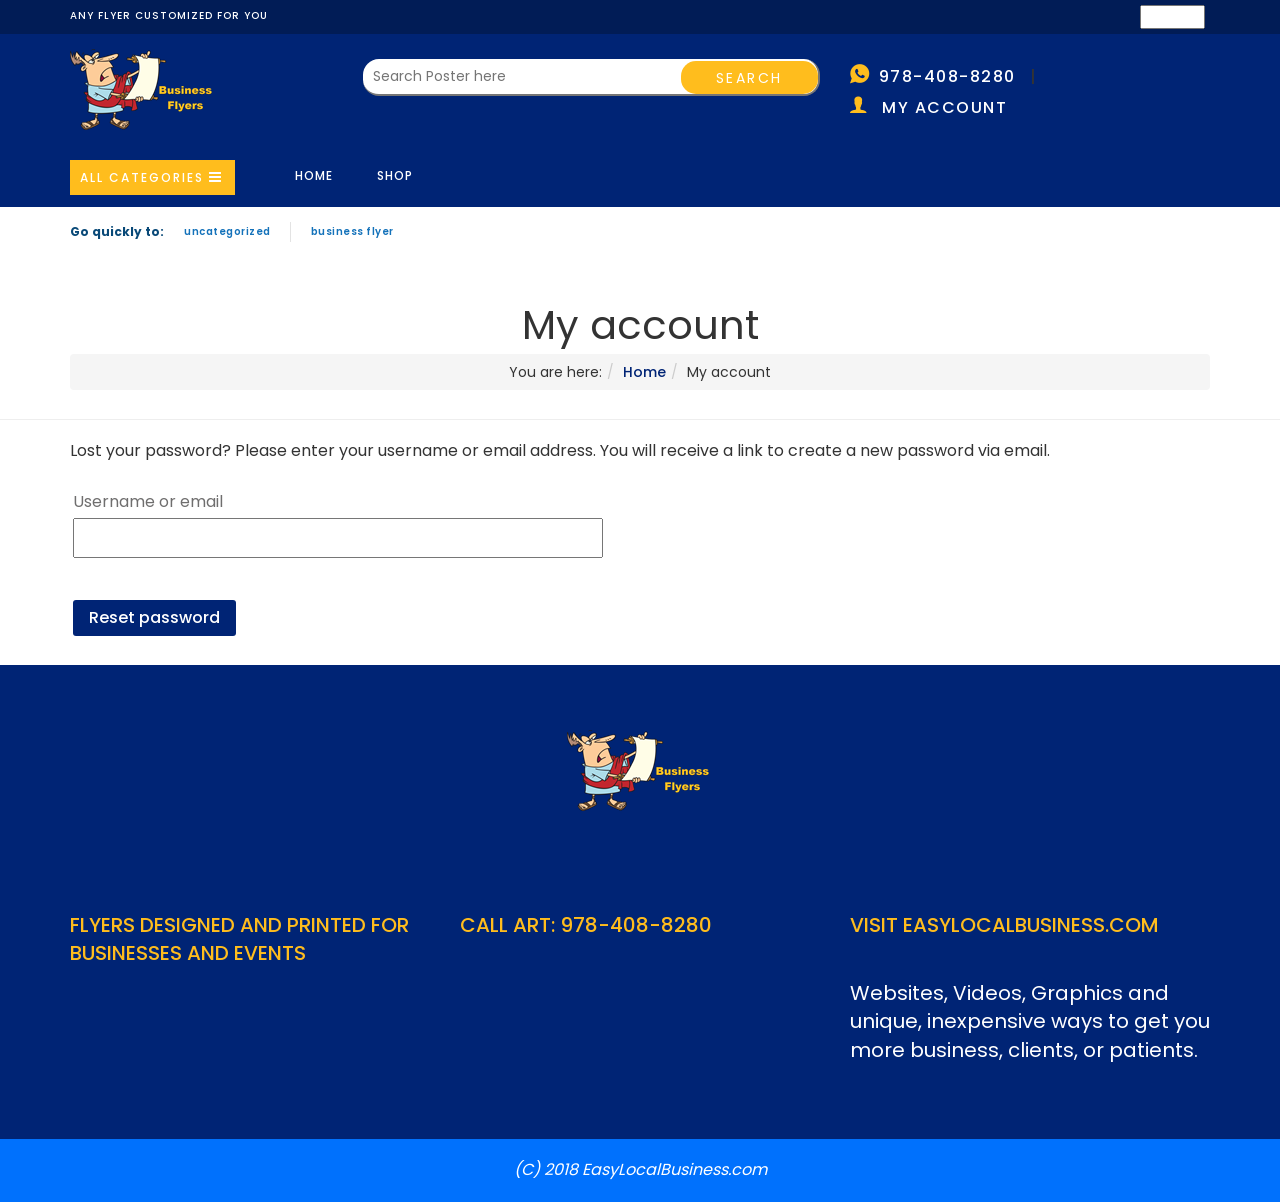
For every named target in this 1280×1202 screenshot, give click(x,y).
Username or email (148, 501)
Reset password (154, 617)
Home (314, 175)
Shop (395, 175)
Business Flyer (352, 231)
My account (944, 107)
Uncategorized (227, 231)
